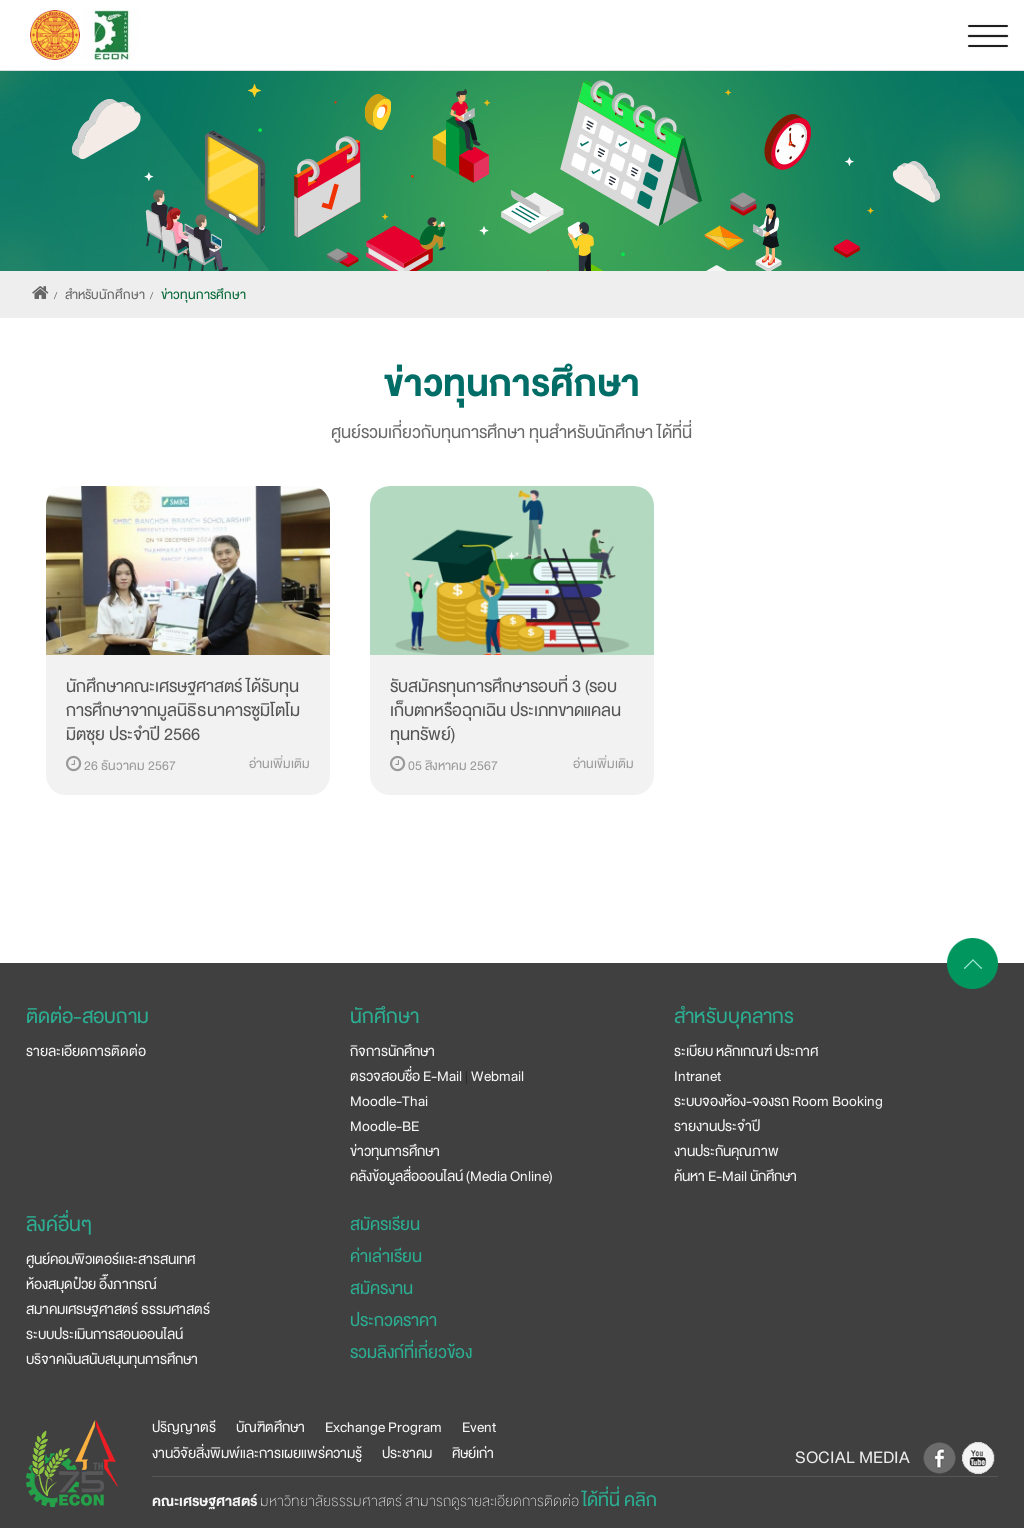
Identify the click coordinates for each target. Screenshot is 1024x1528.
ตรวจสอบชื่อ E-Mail (406, 1076)
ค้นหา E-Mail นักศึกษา (735, 1176)
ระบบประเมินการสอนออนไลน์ (104, 1334)
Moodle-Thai (389, 1101)
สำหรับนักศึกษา (105, 295)
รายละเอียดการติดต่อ (86, 1051)
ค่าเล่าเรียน (386, 1256)
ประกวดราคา (393, 1320)
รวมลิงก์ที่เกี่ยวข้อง (411, 1352)
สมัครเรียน (385, 1224)
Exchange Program (383, 1427)
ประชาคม (407, 1453)
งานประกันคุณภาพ (726, 1151)
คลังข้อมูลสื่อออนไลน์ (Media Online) (451, 1176)
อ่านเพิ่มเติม (279, 764)
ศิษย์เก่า (473, 1453)
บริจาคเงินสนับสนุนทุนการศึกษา (112, 1359)
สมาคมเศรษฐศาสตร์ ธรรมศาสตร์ (118, 1309)
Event (479, 1427)
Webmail (497, 1076)
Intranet (697, 1076)
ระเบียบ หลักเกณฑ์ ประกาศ (746, 1051)
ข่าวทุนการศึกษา (203, 295)
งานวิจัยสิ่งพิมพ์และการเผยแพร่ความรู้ (257, 1453)
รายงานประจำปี (717, 1126)
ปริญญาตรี (184, 1427)
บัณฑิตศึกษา (270, 1427)
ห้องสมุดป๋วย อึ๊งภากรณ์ (91, 1284)
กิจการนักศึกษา (392, 1051)
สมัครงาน (381, 1288)
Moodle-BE (384, 1126)
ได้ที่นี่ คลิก (619, 1500)
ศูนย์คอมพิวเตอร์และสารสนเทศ (110, 1259)
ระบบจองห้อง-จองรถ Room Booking (778, 1101)
